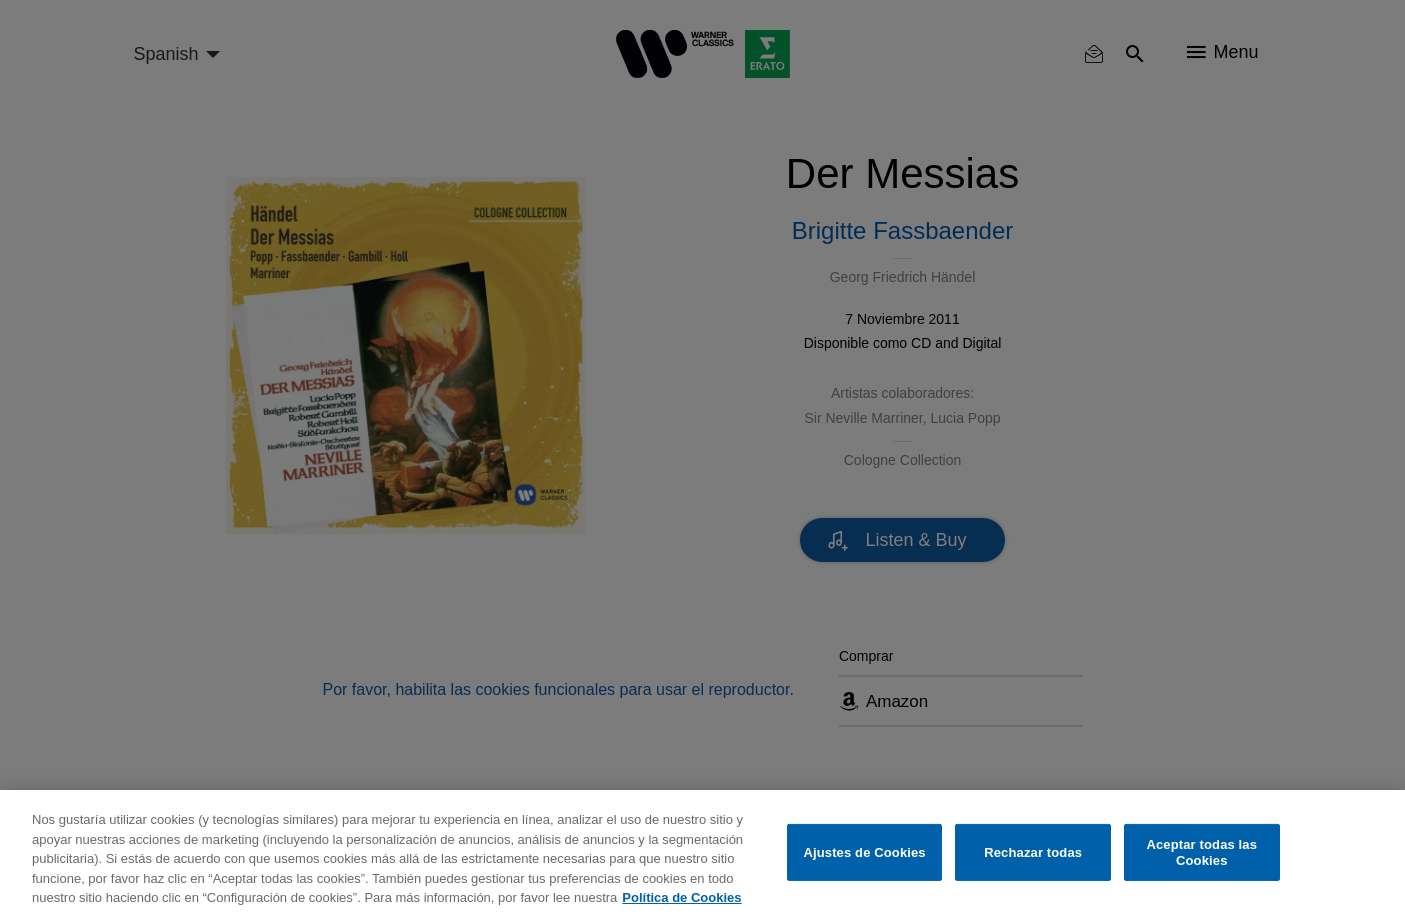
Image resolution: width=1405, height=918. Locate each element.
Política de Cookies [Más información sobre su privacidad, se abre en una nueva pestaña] (681, 897)
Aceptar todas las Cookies (1201, 852)
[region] (702, 854)
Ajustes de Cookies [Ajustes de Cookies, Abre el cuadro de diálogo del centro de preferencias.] (864, 852)
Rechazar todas (1033, 852)
